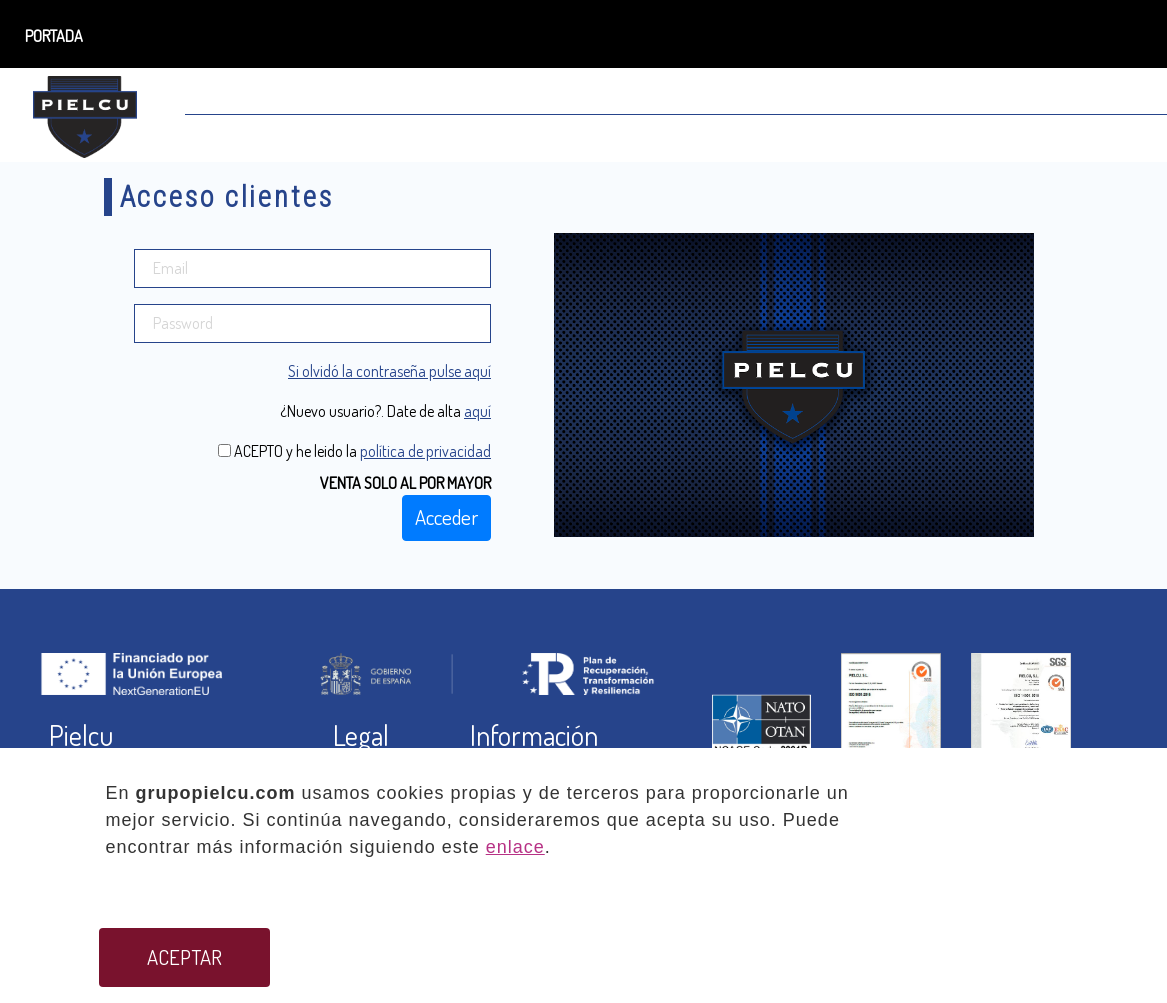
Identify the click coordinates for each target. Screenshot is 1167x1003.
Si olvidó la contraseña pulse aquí (389, 371)
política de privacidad (425, 451)
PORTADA (54, 36)
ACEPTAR (184, 957)
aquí (477, 411)
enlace (515, 847)
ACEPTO (257, 451)
